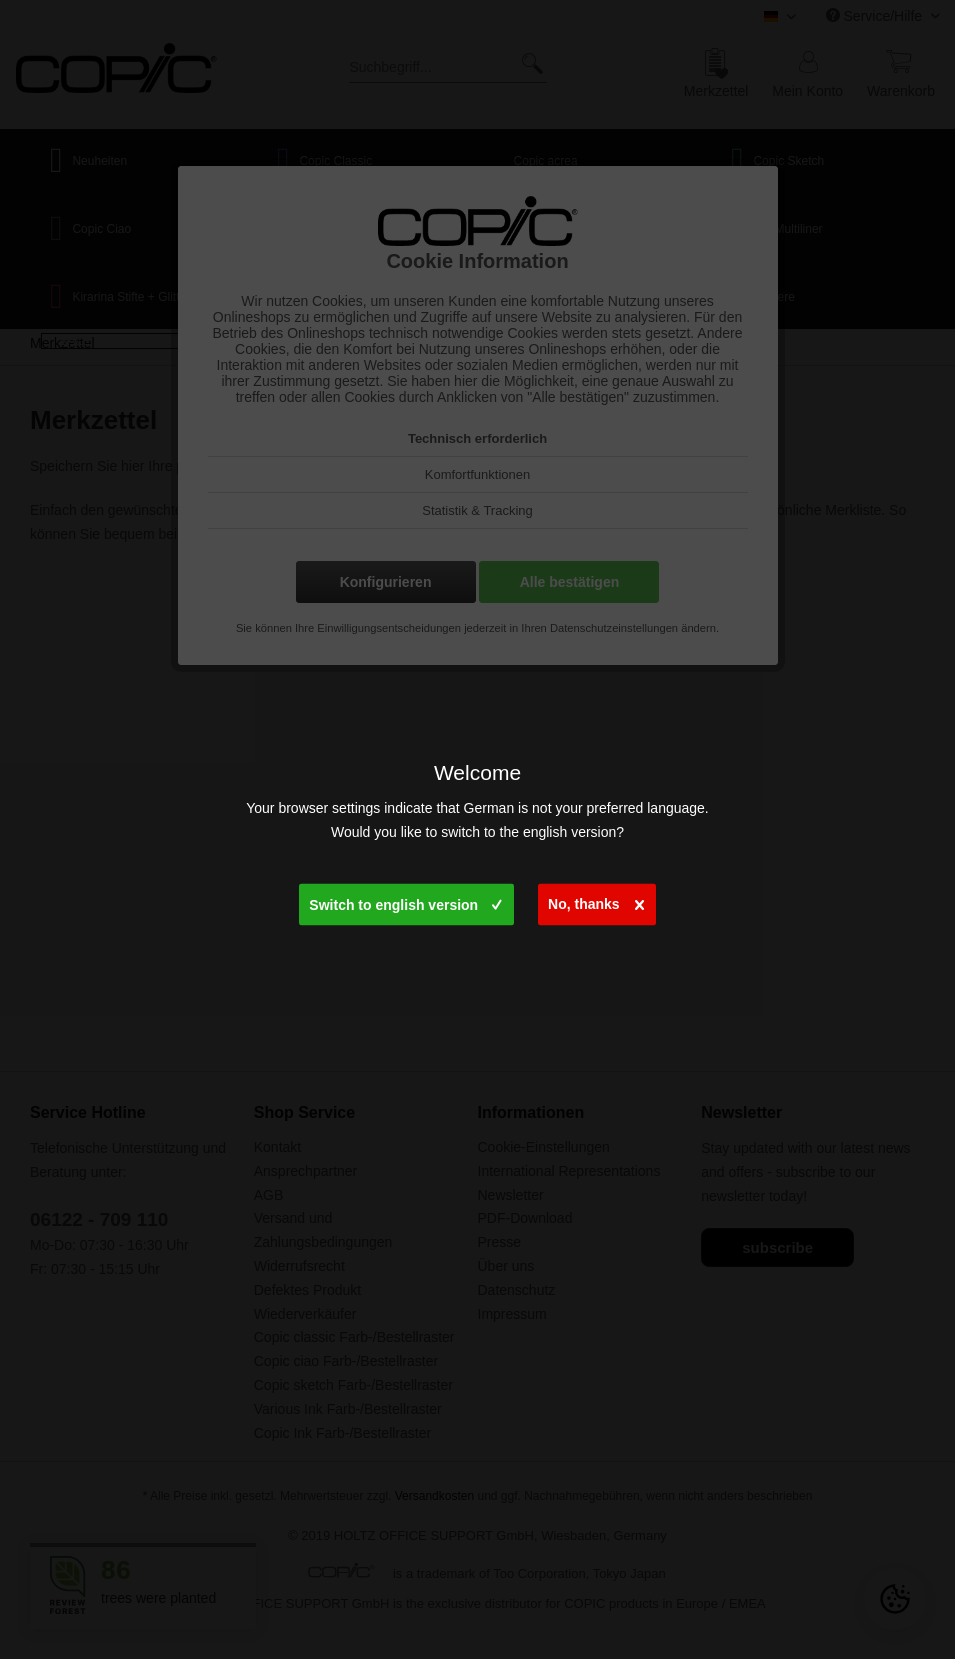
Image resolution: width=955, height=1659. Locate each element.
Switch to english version (405, 900)
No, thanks (596, 899)
